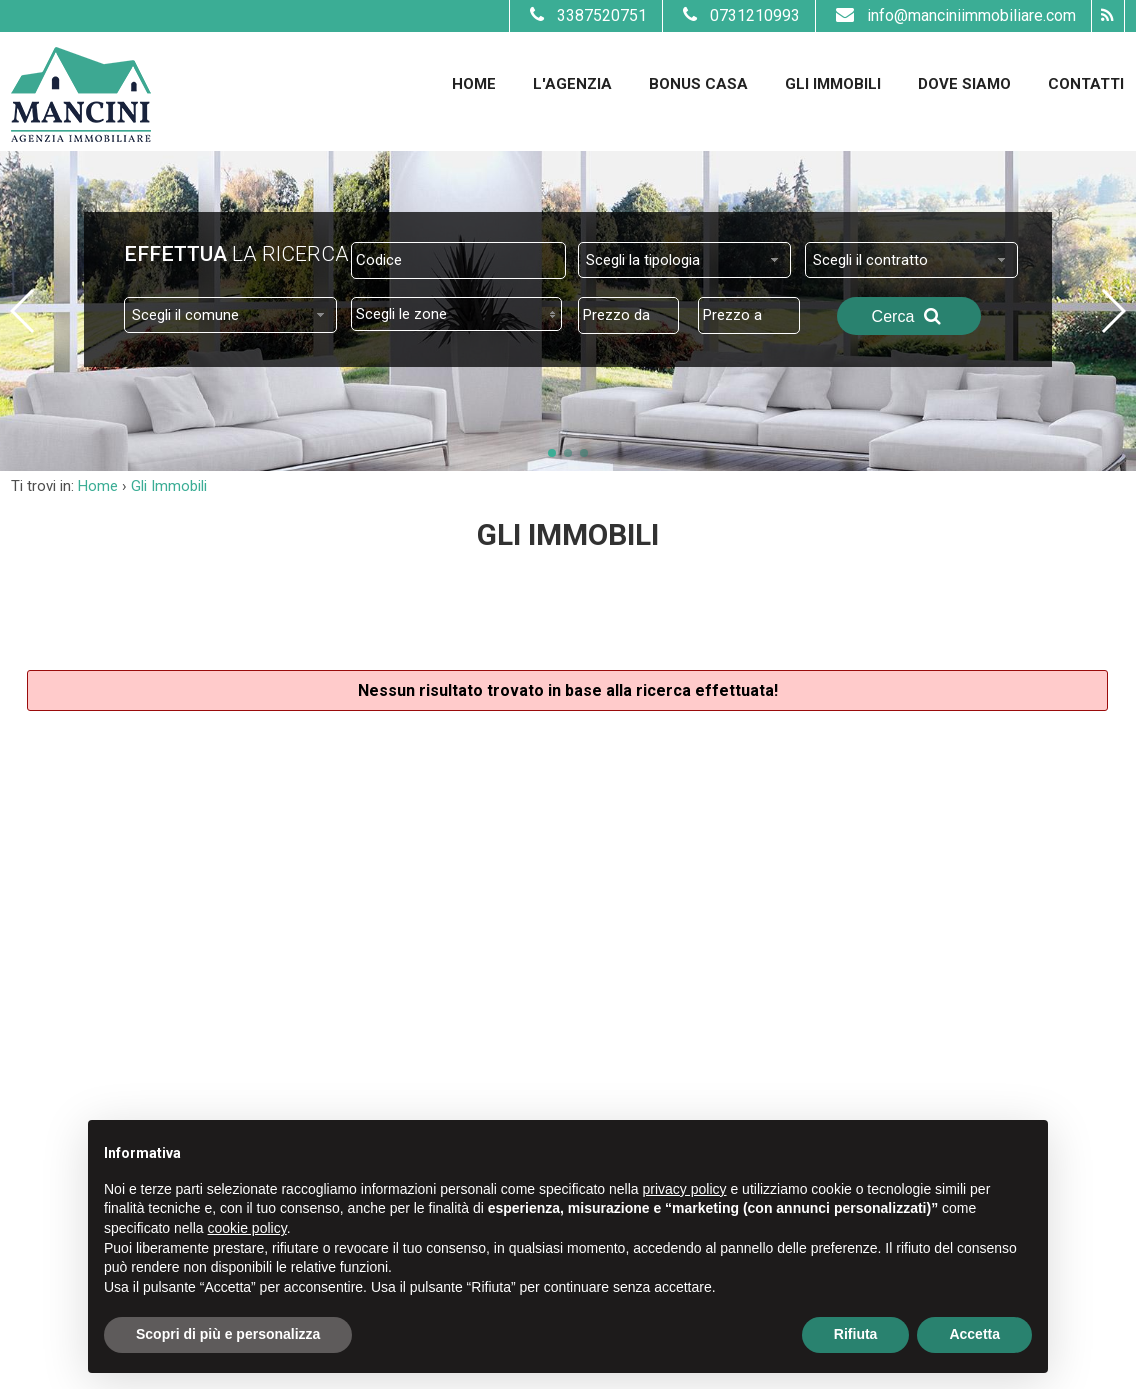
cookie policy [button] (247, 1228)
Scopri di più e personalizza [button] (228, 1334)
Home (474, 84)
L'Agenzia (572, 84)
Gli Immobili (833, 84)
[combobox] (684, 260)
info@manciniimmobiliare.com (953, 15)
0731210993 (739, 15)
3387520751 (586, 15)
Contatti (1086, 84)
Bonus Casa (698, 84)
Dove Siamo (964, 84)
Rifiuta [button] (856, 1334)
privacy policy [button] (685, 1189)
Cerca (909, 316)
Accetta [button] (974, 1334)
